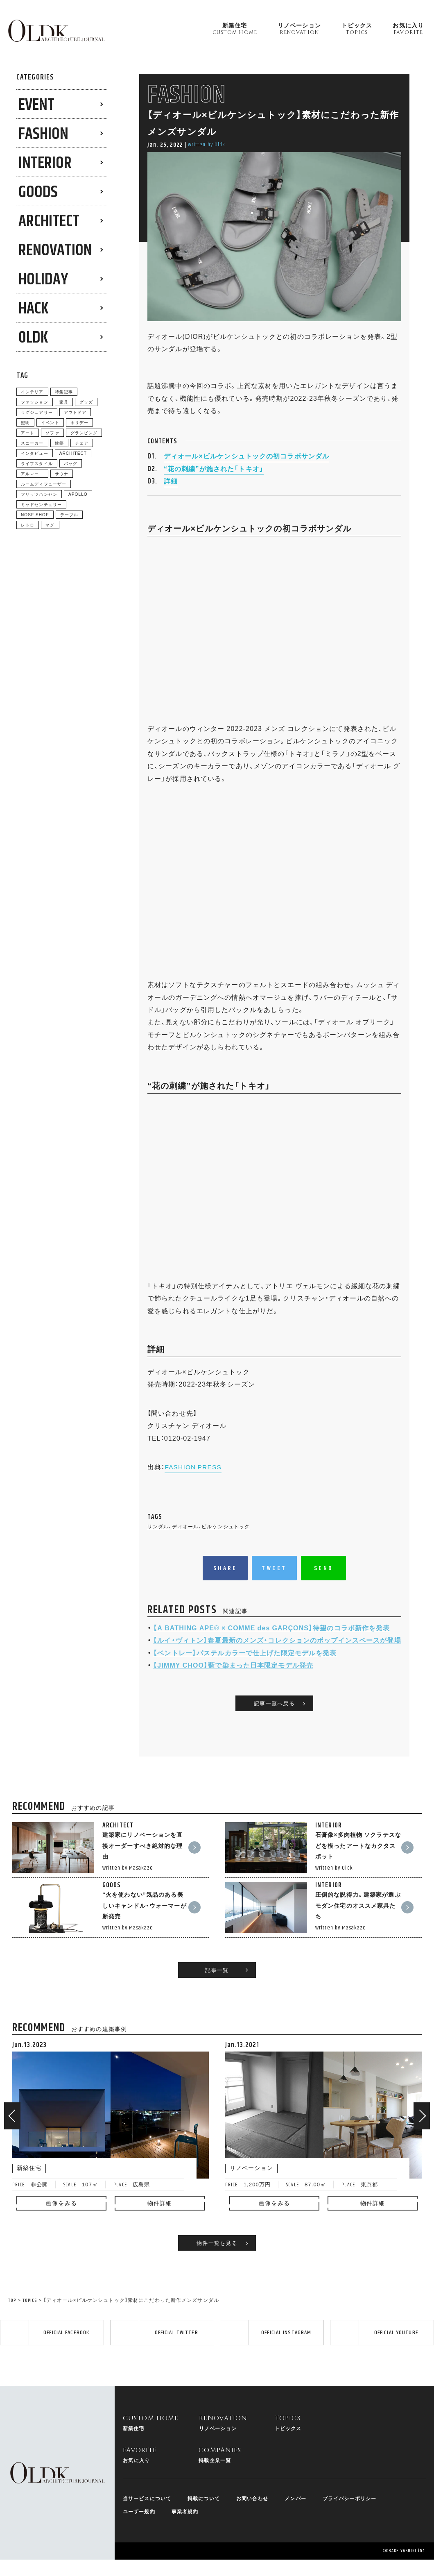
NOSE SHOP (35, 514)
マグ (49, 525)
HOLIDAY (43, 279)
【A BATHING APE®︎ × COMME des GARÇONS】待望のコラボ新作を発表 (271, 1639)
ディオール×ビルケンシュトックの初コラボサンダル (246, 467)
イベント (50, 422)
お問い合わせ (252, 2509)
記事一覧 (216, 1969)
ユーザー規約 (139, 2522)
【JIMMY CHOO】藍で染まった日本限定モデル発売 (233, 1676)
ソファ (52, 432)
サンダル (158, 1537)
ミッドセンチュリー (41, 504)
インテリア (32, 391)
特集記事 (64, 391)
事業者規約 (185, 2522)
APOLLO (78, 494)
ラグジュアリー (37, 412)
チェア (81, 443)
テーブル (69, 514)
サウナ (61, 473)
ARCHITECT (48, 221)
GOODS (38, 192)
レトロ (27, 525)
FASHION (43, 134)
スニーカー (32, 443)
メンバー (295, 2509)
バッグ (70, 463)
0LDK (33, 337)
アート (27, 432)
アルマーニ (32, 473)
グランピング (84, 432)
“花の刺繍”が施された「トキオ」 (214, 480)
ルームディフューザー (43, 484)
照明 (25, 422)
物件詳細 (159, 2203)
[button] (12, 2115)
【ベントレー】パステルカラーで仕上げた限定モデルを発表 (245, 1664)
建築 (59, 443)
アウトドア (75, 412)
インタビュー (34, 453)
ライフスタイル (37, 463)
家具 (63, 402)
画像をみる (61, 2203)
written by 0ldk (207, 144)
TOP (12, 2300)
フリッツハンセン (39, 494)
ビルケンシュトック (225, 1537)
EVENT (36, 105)
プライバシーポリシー (349, 2509)
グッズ (86, 402)
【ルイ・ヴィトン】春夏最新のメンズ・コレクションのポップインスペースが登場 (277, 1651)
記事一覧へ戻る (274, 1726)
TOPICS (30, 2300)
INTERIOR (45, 163)
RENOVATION (55, 250)
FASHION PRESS (194, 1478)
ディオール (185, 1537)
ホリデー (79, 422)
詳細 (171, 492)
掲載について (204, 2509)
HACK (33, 308)
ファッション (34, 402)
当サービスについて (147, 2509)
